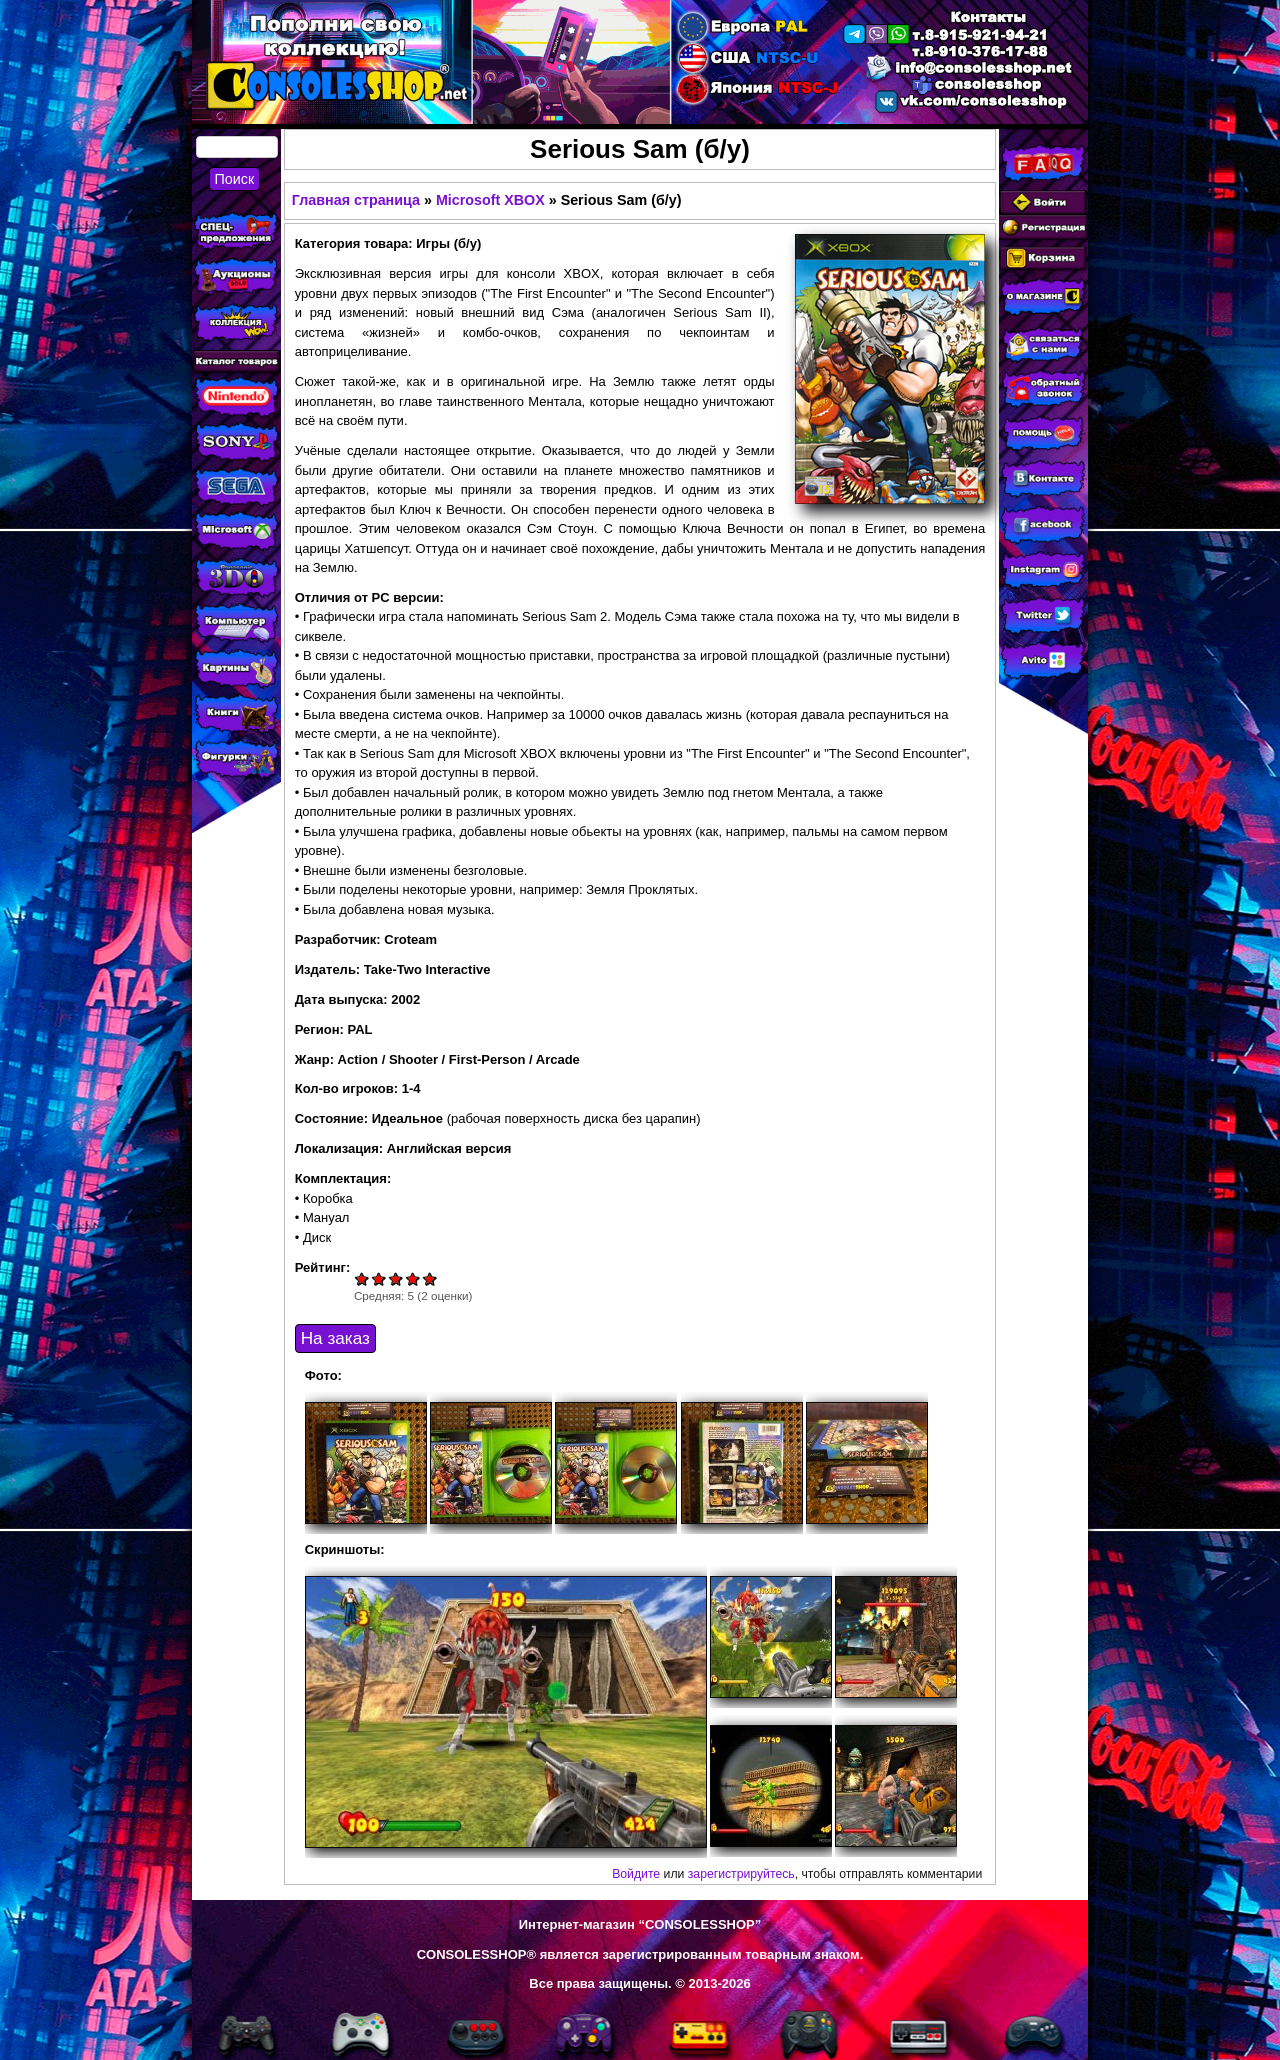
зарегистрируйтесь (741, 1874)
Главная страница (356, 200)
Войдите (636, 1874)
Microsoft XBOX (490, 200)
